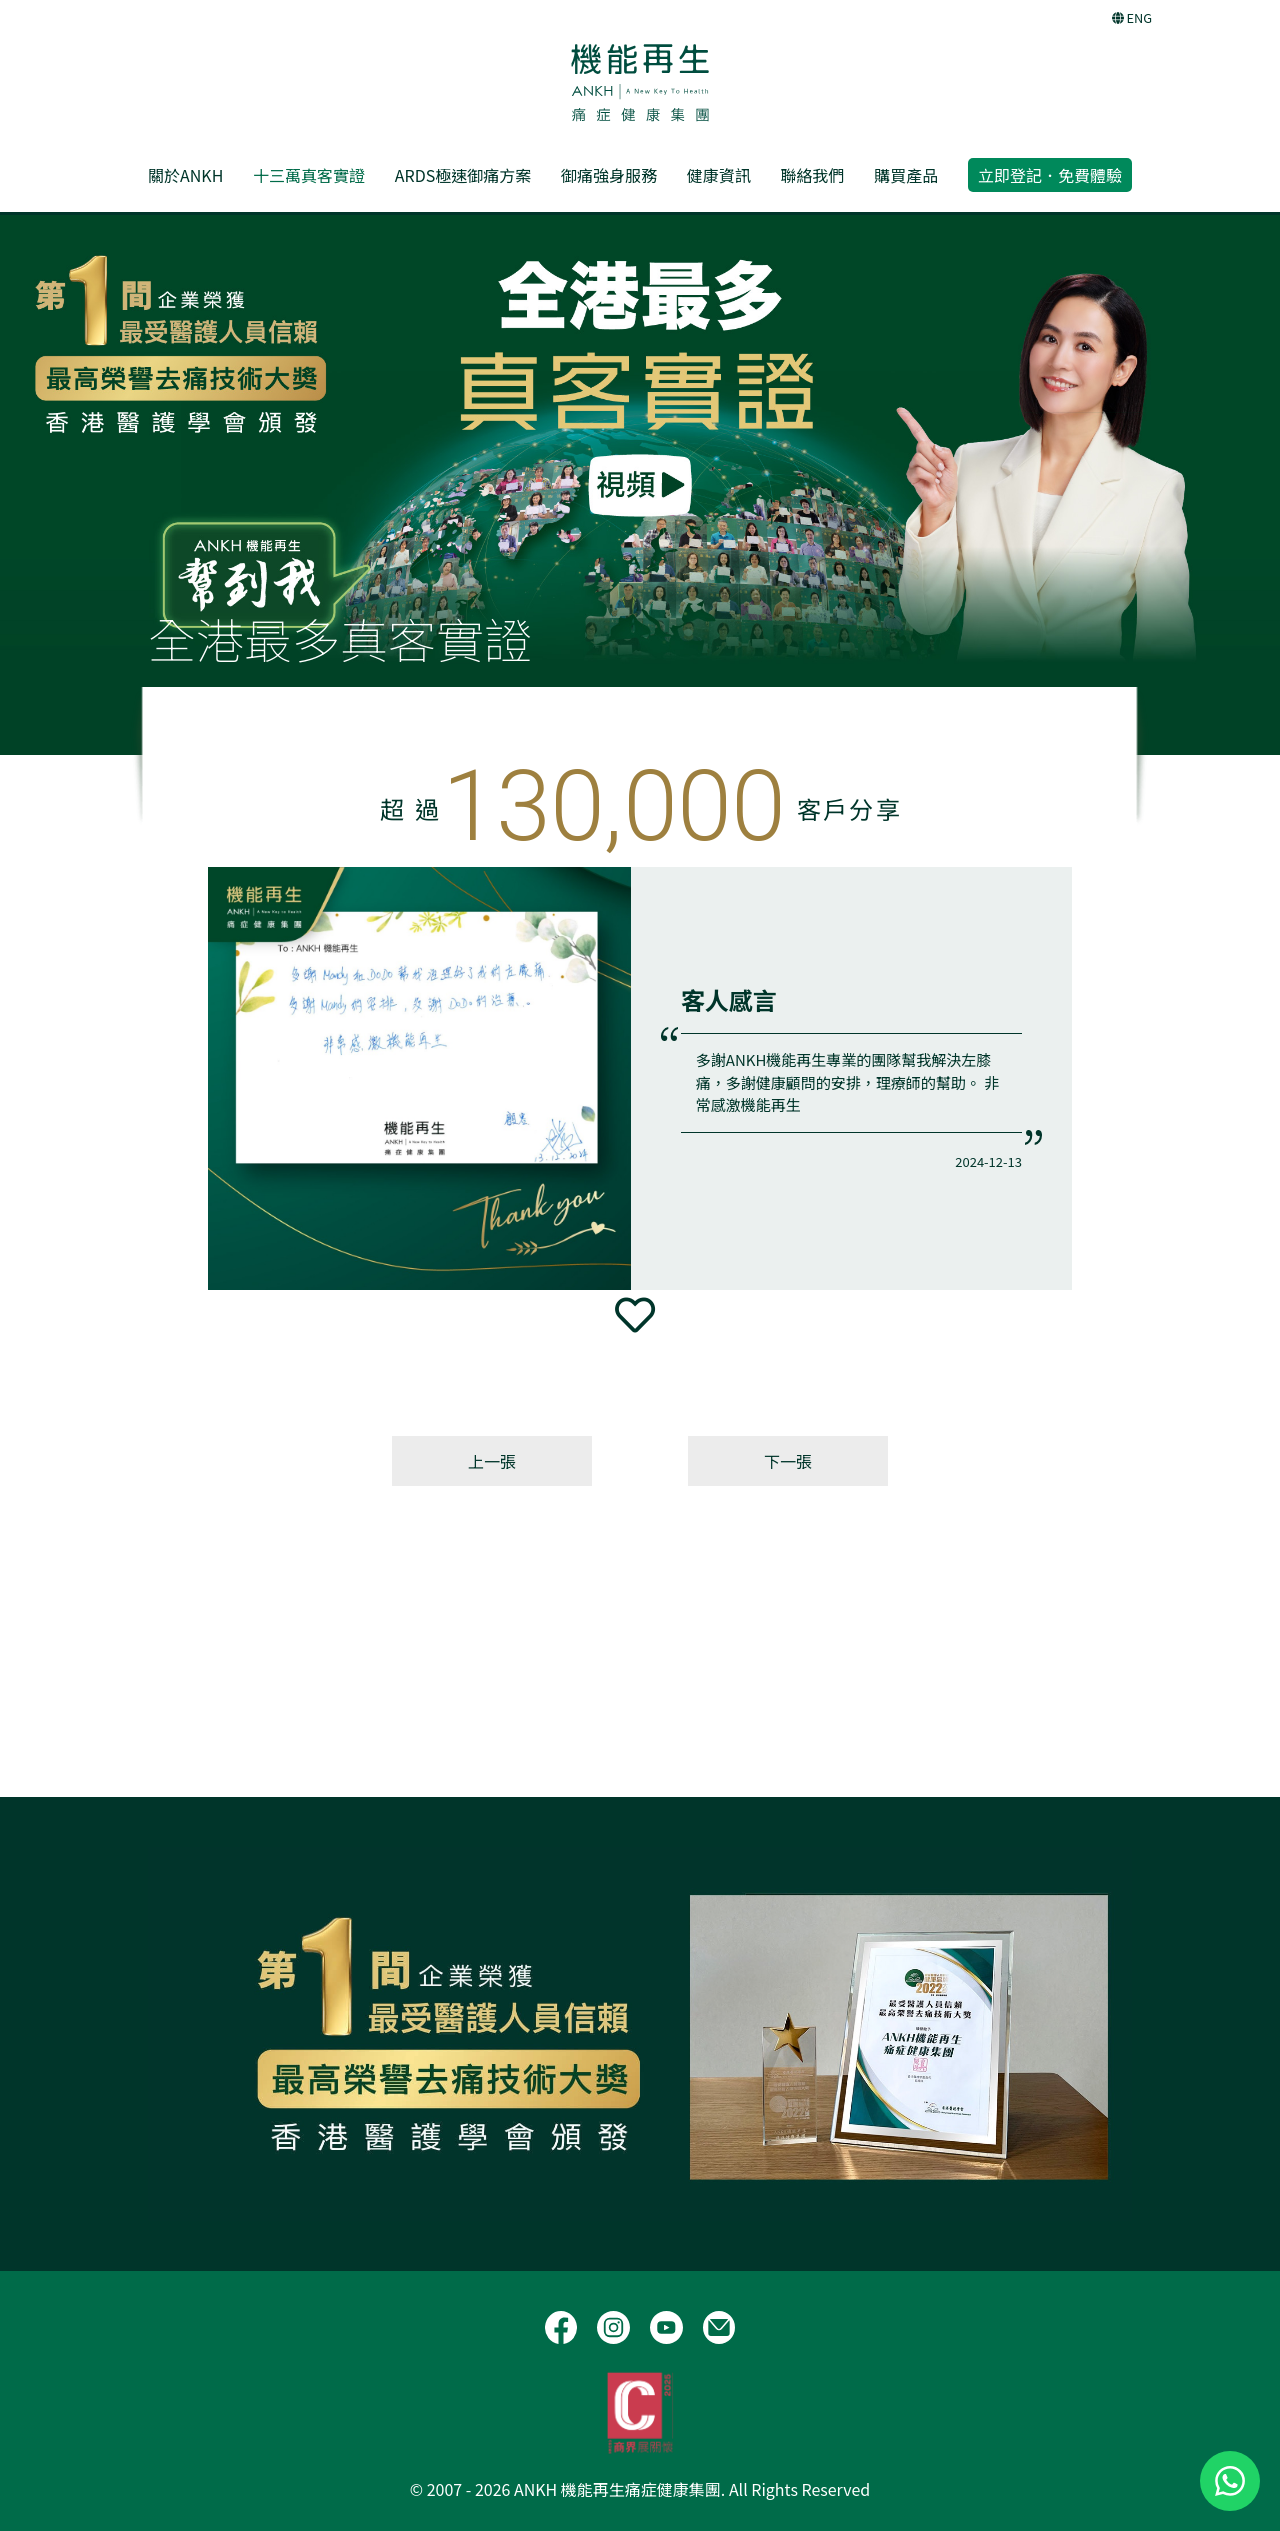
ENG (1132, 17)
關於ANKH (185, 175)
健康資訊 (719, 175)
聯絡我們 (812, 175)
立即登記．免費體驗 (1050, 175)
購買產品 (906, 175)
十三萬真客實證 (309, 175)
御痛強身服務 (609, 175)
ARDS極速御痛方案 (463, 175)
